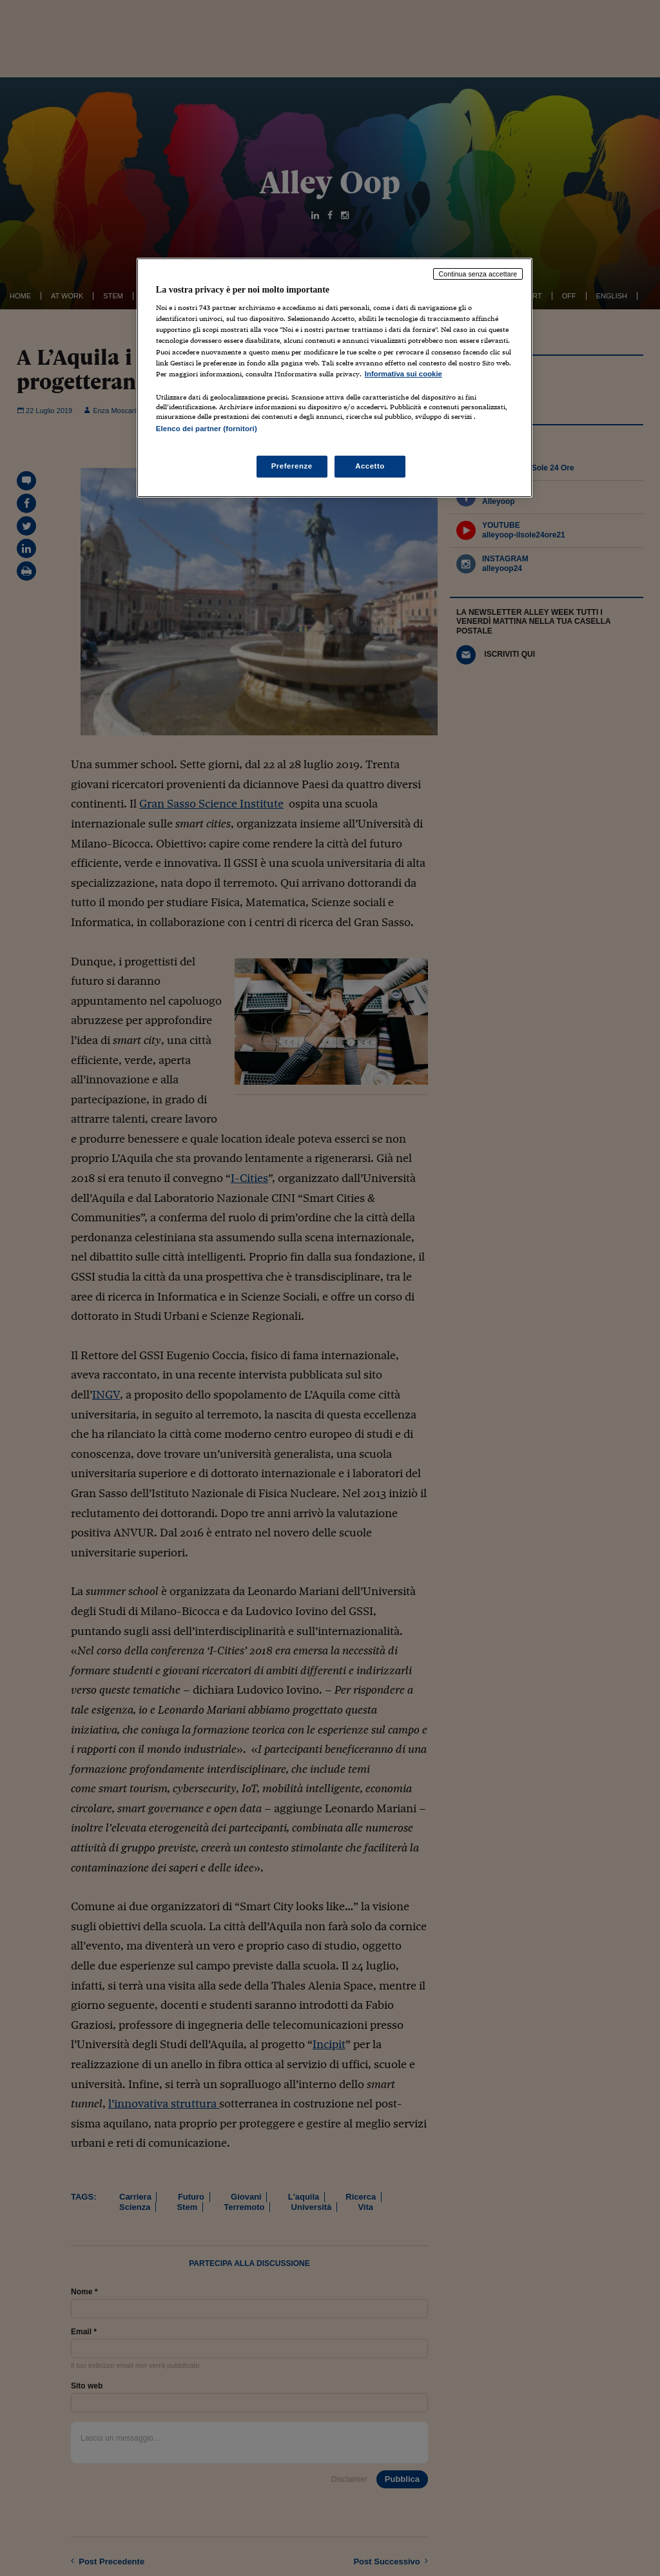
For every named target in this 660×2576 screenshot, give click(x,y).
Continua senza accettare (478, 274)
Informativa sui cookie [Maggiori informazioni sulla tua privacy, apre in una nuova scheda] (403, 374)
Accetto (370, 466)
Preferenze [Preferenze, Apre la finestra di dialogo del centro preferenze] (292, 466)
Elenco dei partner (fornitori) (206, 428)
